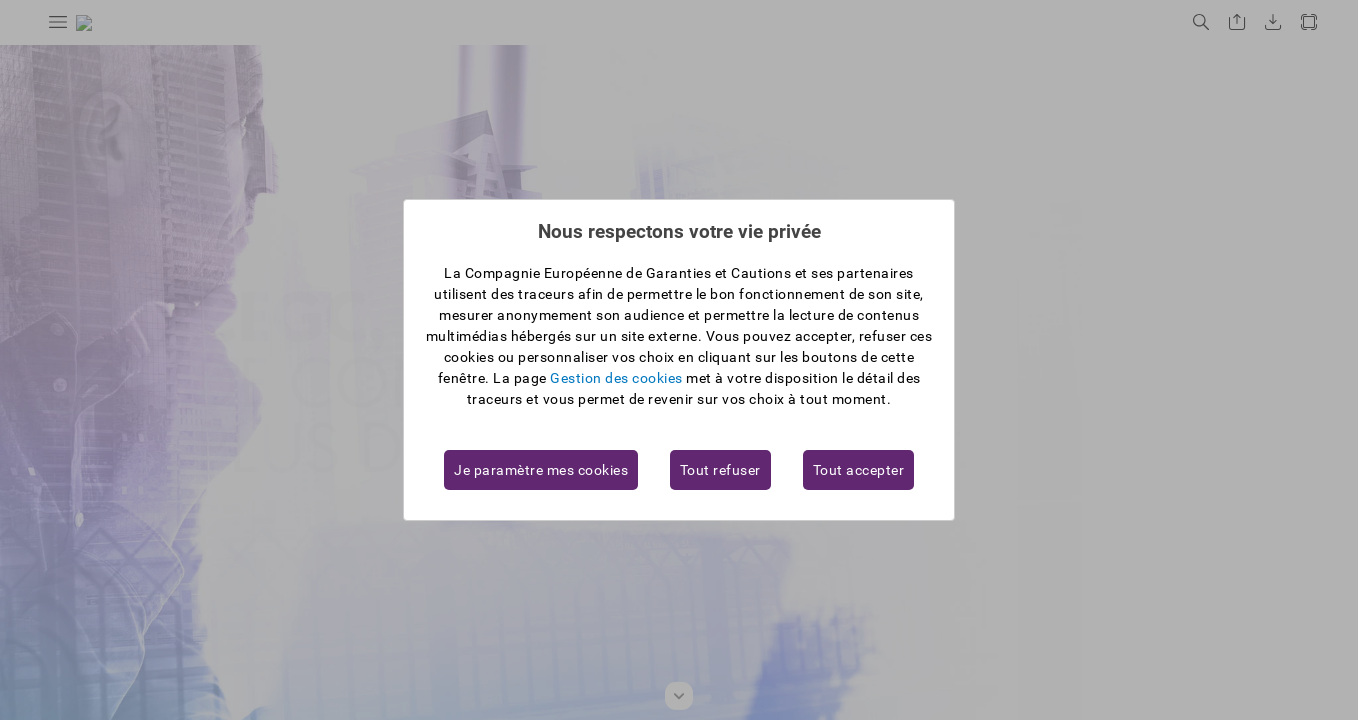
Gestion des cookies (616, 378)
